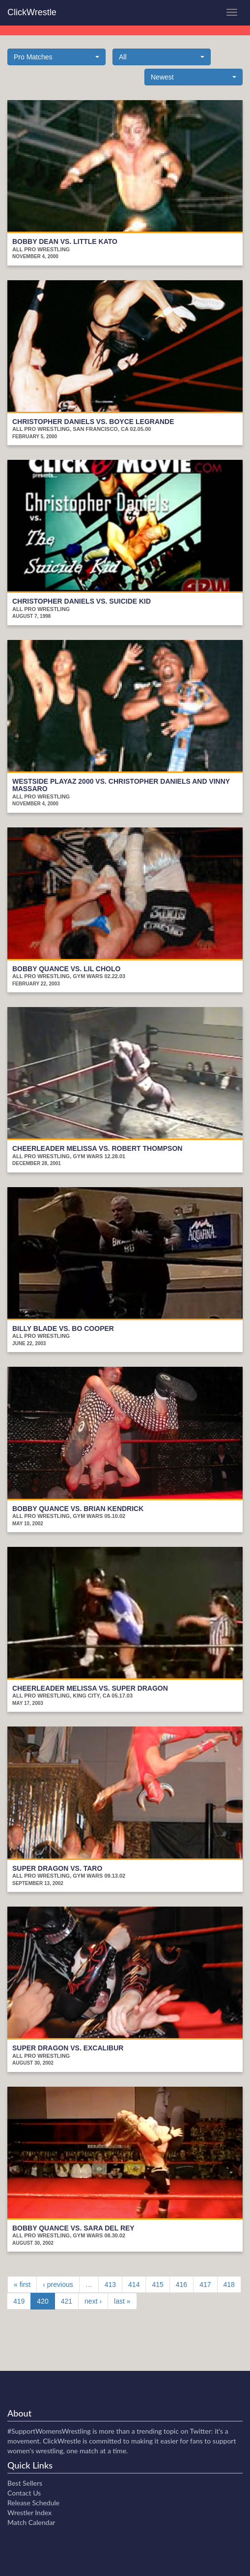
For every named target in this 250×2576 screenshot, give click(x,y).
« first (22, 2284)
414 (133, 2284)
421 (66, 2301)
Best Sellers (24, 2483)
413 (110, 2284)
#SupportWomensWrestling (49, 2431)
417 (205, 2284)
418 (229, 2284)
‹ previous (58, 2284)
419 (19, 2301)
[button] (56, 57)
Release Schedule (33, 2502)
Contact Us (24, 2493)
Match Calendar (31, 2522)
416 (181, 2284)
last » (122, 2301)
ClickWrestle (31, 12)
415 (157, 2284)
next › (93, 2301)
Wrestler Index (29, 2512)
